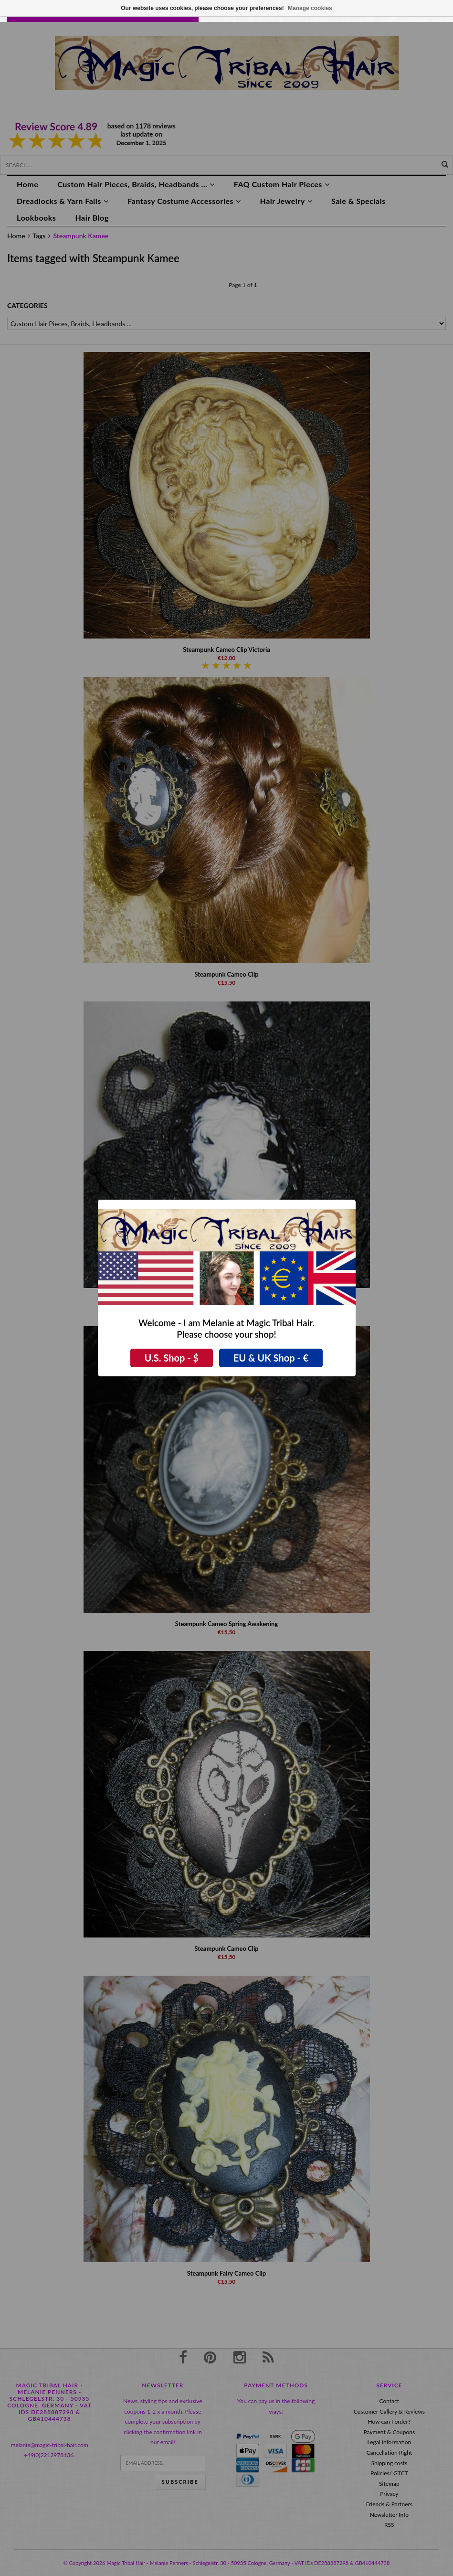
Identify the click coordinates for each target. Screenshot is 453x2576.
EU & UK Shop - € (271, 1357)
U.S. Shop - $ (172, 1357)
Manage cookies (310, 8)
